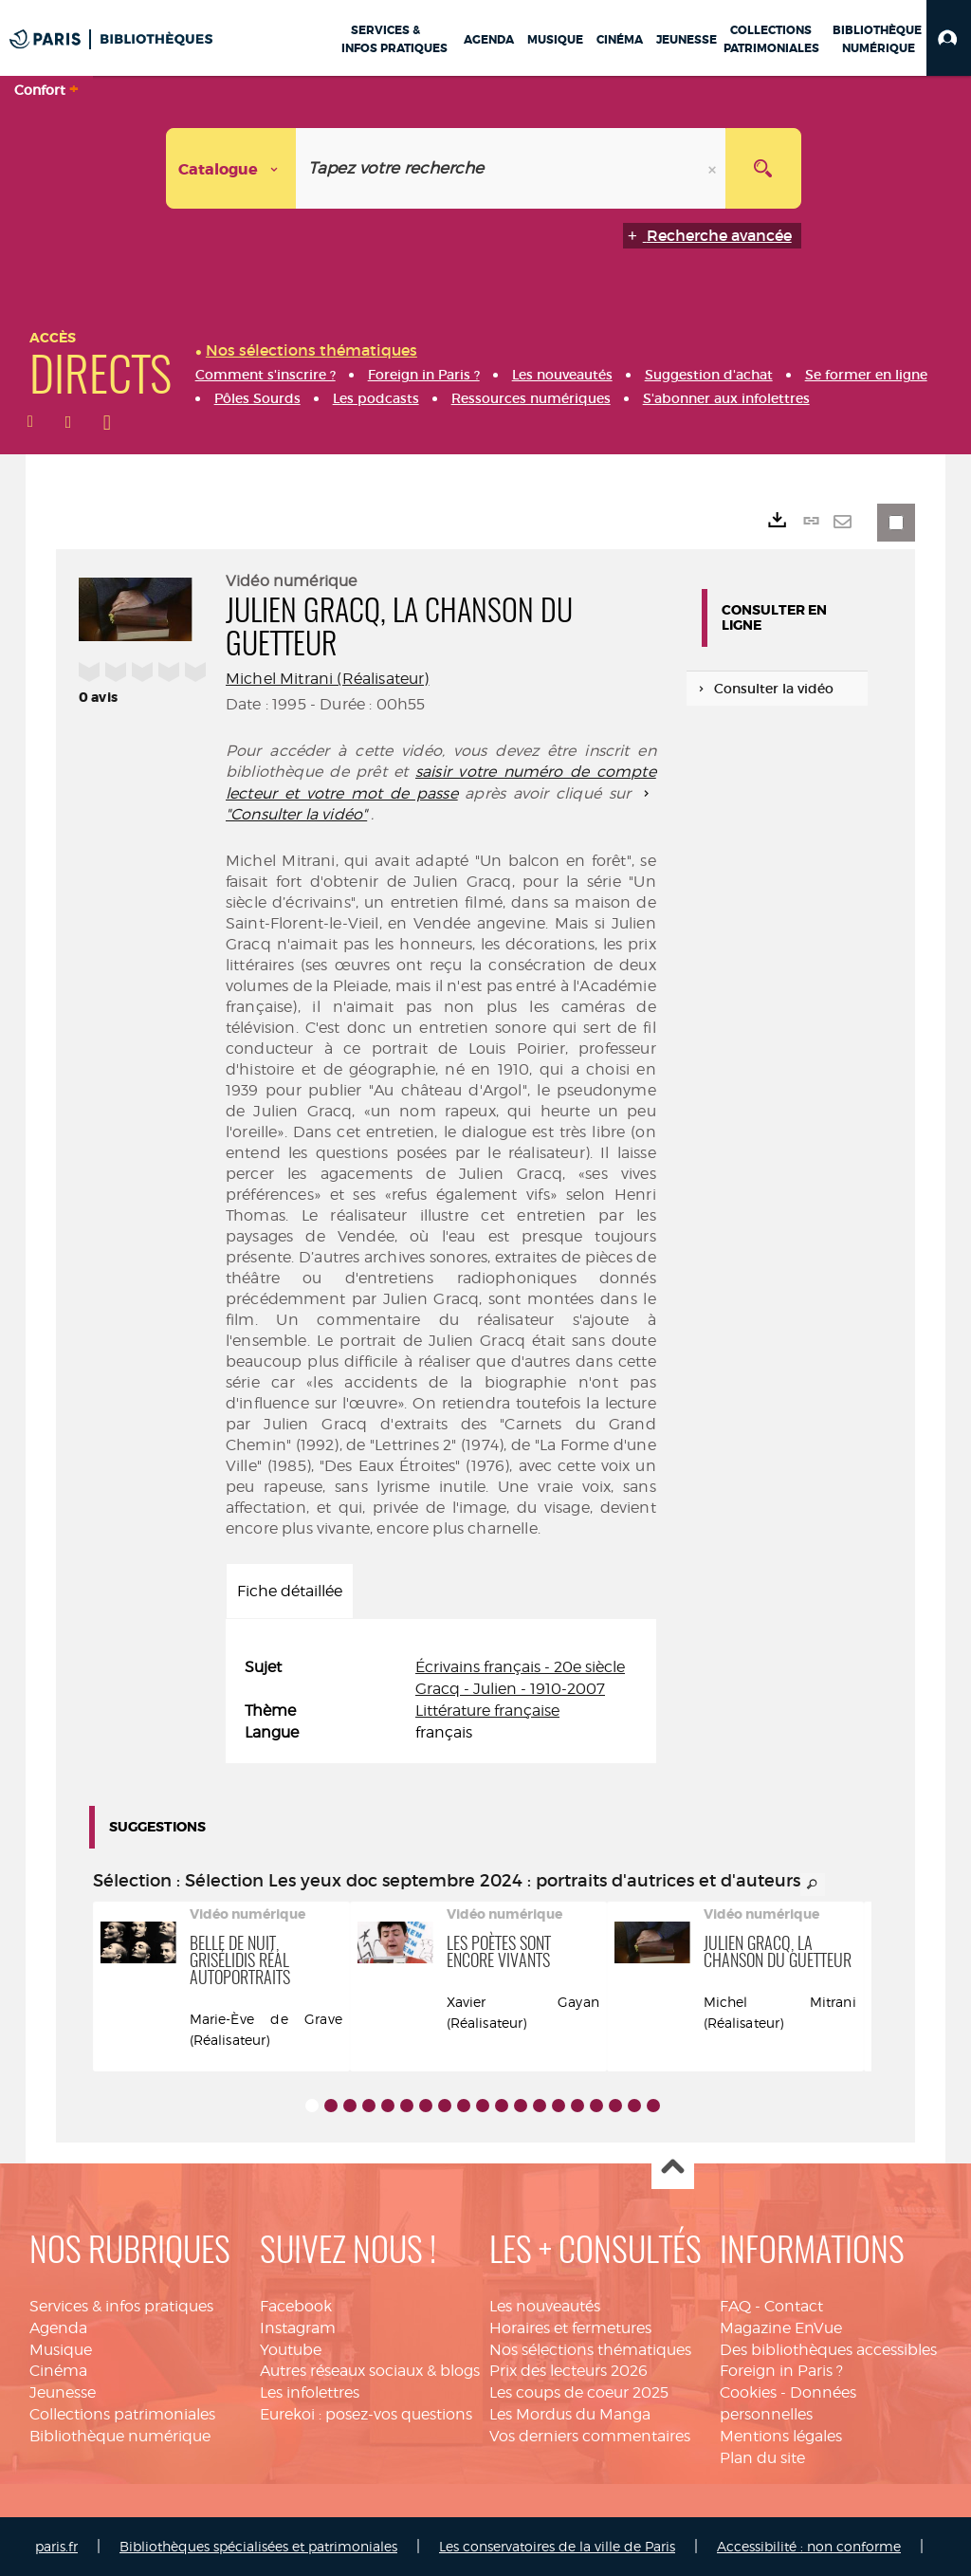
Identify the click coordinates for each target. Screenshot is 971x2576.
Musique (60, 2350)
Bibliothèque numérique (120, 2436)
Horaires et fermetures (570, 2328)
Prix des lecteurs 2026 (568, 2371)
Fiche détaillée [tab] (289, 1591)
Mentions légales (781, 2436)
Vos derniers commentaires (589, 2436)
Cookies (748, 2392)
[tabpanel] (441, 1700)
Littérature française (487, 1711)
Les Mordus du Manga (569, 2414)
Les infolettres (309, 2392)
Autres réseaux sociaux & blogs (370, 2371)
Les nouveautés (544, 2306)
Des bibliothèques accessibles (828, 2350)
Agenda (58, 2328)
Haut (672, 2168)
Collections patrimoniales (122, 2414)
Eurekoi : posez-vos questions (366, 2414)
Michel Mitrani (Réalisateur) (327, 679)
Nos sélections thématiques (590, 2350)
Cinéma (58, 2371)
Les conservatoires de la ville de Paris (557, 2546)
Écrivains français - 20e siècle (520, 1667)
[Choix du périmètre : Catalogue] (231, 168)
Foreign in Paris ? (781, 2371)
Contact (793, 2306)
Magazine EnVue (781, 2328)
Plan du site (762, 2458)
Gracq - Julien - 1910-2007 (510, 1689)
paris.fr (56, 2546)
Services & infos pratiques (121, 2306)
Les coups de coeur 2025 (579, 2392)
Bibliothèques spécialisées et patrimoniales (258, 2546)
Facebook (296, 2306)
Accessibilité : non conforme (809, 2546)
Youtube (290, 2350)
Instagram (298, 2328)
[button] (948, 38)
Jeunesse (62, 2392)
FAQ (735, 2306)
